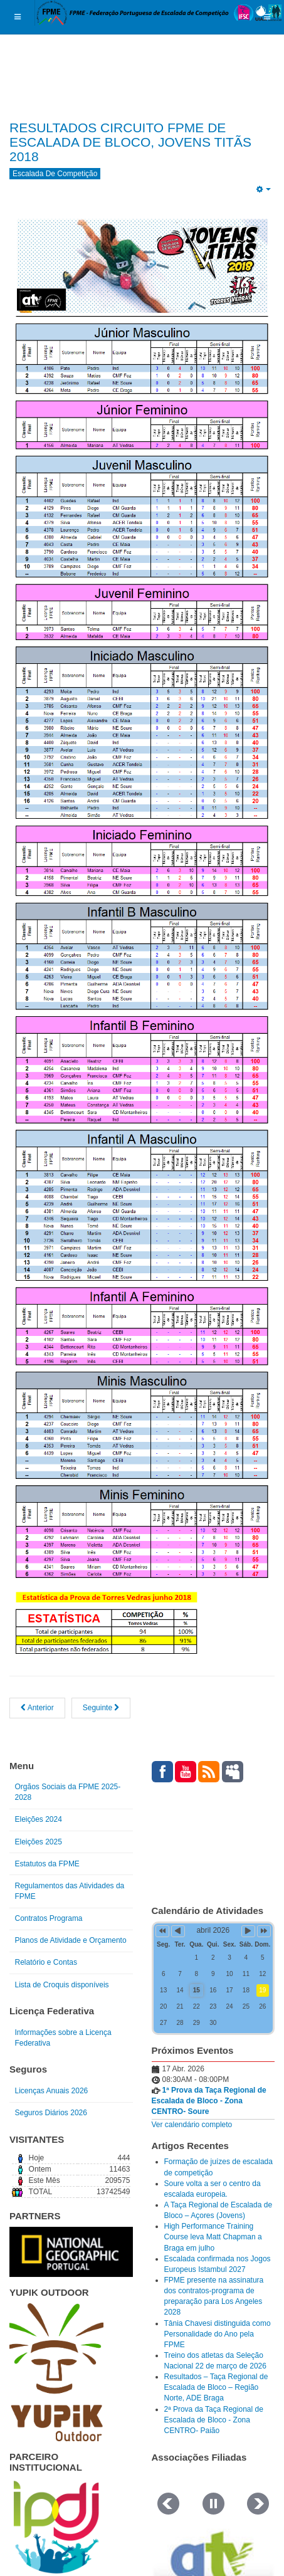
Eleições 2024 (38, 1819)
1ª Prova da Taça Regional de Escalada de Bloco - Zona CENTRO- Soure (209, 2101)
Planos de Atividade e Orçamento (71, 1940)
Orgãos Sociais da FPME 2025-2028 (68, 1792)
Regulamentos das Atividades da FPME (70, 1891)
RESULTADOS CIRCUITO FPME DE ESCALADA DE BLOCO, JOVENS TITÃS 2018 (130, 142)
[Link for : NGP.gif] (71, 2252)
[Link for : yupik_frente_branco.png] (56, 2372)
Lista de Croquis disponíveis (62, 1984)
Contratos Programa (49, 1918)
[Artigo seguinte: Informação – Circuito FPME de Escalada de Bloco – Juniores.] (101, 1708)
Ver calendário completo (192, 2124)
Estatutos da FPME (47, 1863)
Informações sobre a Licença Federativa (63, 2038)
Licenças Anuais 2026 (51, 2090)
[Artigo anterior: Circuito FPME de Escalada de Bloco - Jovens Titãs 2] (37, 1708)
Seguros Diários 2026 (51, 2112)
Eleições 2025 (38, 1841)
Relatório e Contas (46, 1962)
